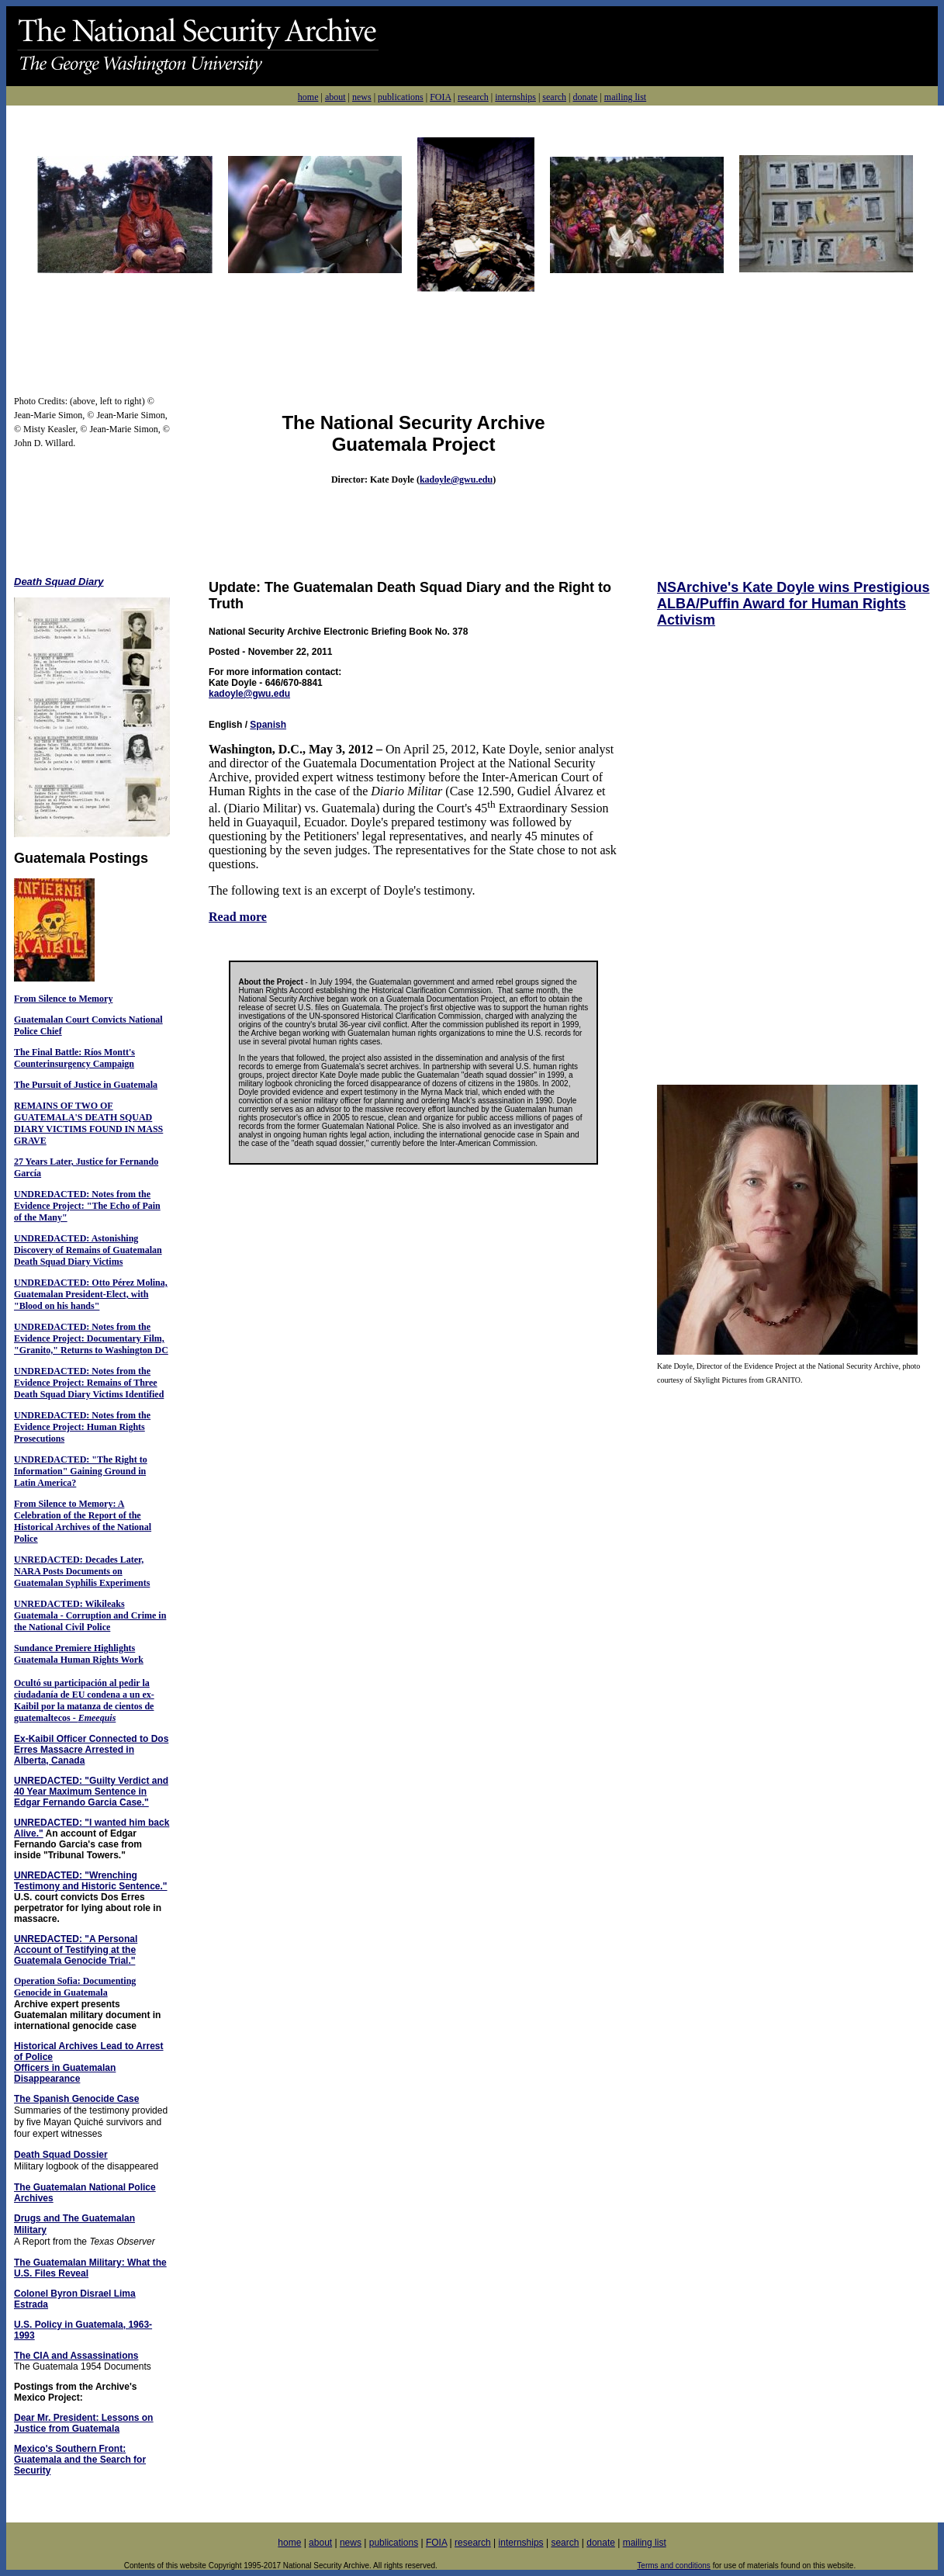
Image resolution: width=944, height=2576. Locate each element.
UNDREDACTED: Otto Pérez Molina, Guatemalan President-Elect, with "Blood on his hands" (91, 1294)
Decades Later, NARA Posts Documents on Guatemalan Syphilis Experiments (82, 1571)
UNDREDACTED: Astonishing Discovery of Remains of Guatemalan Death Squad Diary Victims (88, 1250)
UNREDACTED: (48, 1559)
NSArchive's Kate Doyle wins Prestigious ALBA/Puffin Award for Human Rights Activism (793, 604)
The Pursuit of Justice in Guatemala (85, 1084)
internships (515, 97)
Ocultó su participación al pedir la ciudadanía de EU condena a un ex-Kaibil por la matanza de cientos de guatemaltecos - (84, 1700)
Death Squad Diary (59, 581)
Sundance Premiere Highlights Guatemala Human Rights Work (79, 1654)
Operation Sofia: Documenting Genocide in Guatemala (75, 1986)
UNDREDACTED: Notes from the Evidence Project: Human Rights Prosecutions (82, 1427)
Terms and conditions (674, 2565)
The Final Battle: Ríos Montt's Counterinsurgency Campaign (74, 1058)
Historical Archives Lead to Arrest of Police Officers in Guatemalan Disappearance (89, 2062)
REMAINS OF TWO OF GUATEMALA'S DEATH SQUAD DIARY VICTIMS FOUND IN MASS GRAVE (88, 1123)
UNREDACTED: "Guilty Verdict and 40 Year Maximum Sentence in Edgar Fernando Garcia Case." (91, 1791)
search (554, 97)
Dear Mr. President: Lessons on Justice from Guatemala (83, 2423)
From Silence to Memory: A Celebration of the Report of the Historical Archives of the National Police (82, 1521)
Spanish (268, 724)
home (308, 97)
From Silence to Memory (63, 998)
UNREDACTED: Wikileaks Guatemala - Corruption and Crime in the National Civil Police (90, 1615)
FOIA (440, 97)
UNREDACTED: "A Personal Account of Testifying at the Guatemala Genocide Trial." (75, 1950)
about (335, 97)
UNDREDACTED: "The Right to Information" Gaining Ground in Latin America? (80, 1471)
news (362, 97)
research (473, 97)
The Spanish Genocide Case (76, 2098)
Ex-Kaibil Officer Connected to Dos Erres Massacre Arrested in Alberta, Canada (91, 1749)
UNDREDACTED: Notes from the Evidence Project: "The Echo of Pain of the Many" (87, 1206)
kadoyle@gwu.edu (456, 479)
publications (401, 97)
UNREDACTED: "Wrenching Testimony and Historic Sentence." (91, 1881)
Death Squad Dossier (61, 2154)
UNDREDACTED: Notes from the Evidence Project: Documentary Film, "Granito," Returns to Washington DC (91, 1338)
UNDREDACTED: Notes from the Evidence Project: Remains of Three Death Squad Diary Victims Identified (89, 1383)
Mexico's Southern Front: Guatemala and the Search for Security (80, 2459)
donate (584, 97)
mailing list (625, 97)
